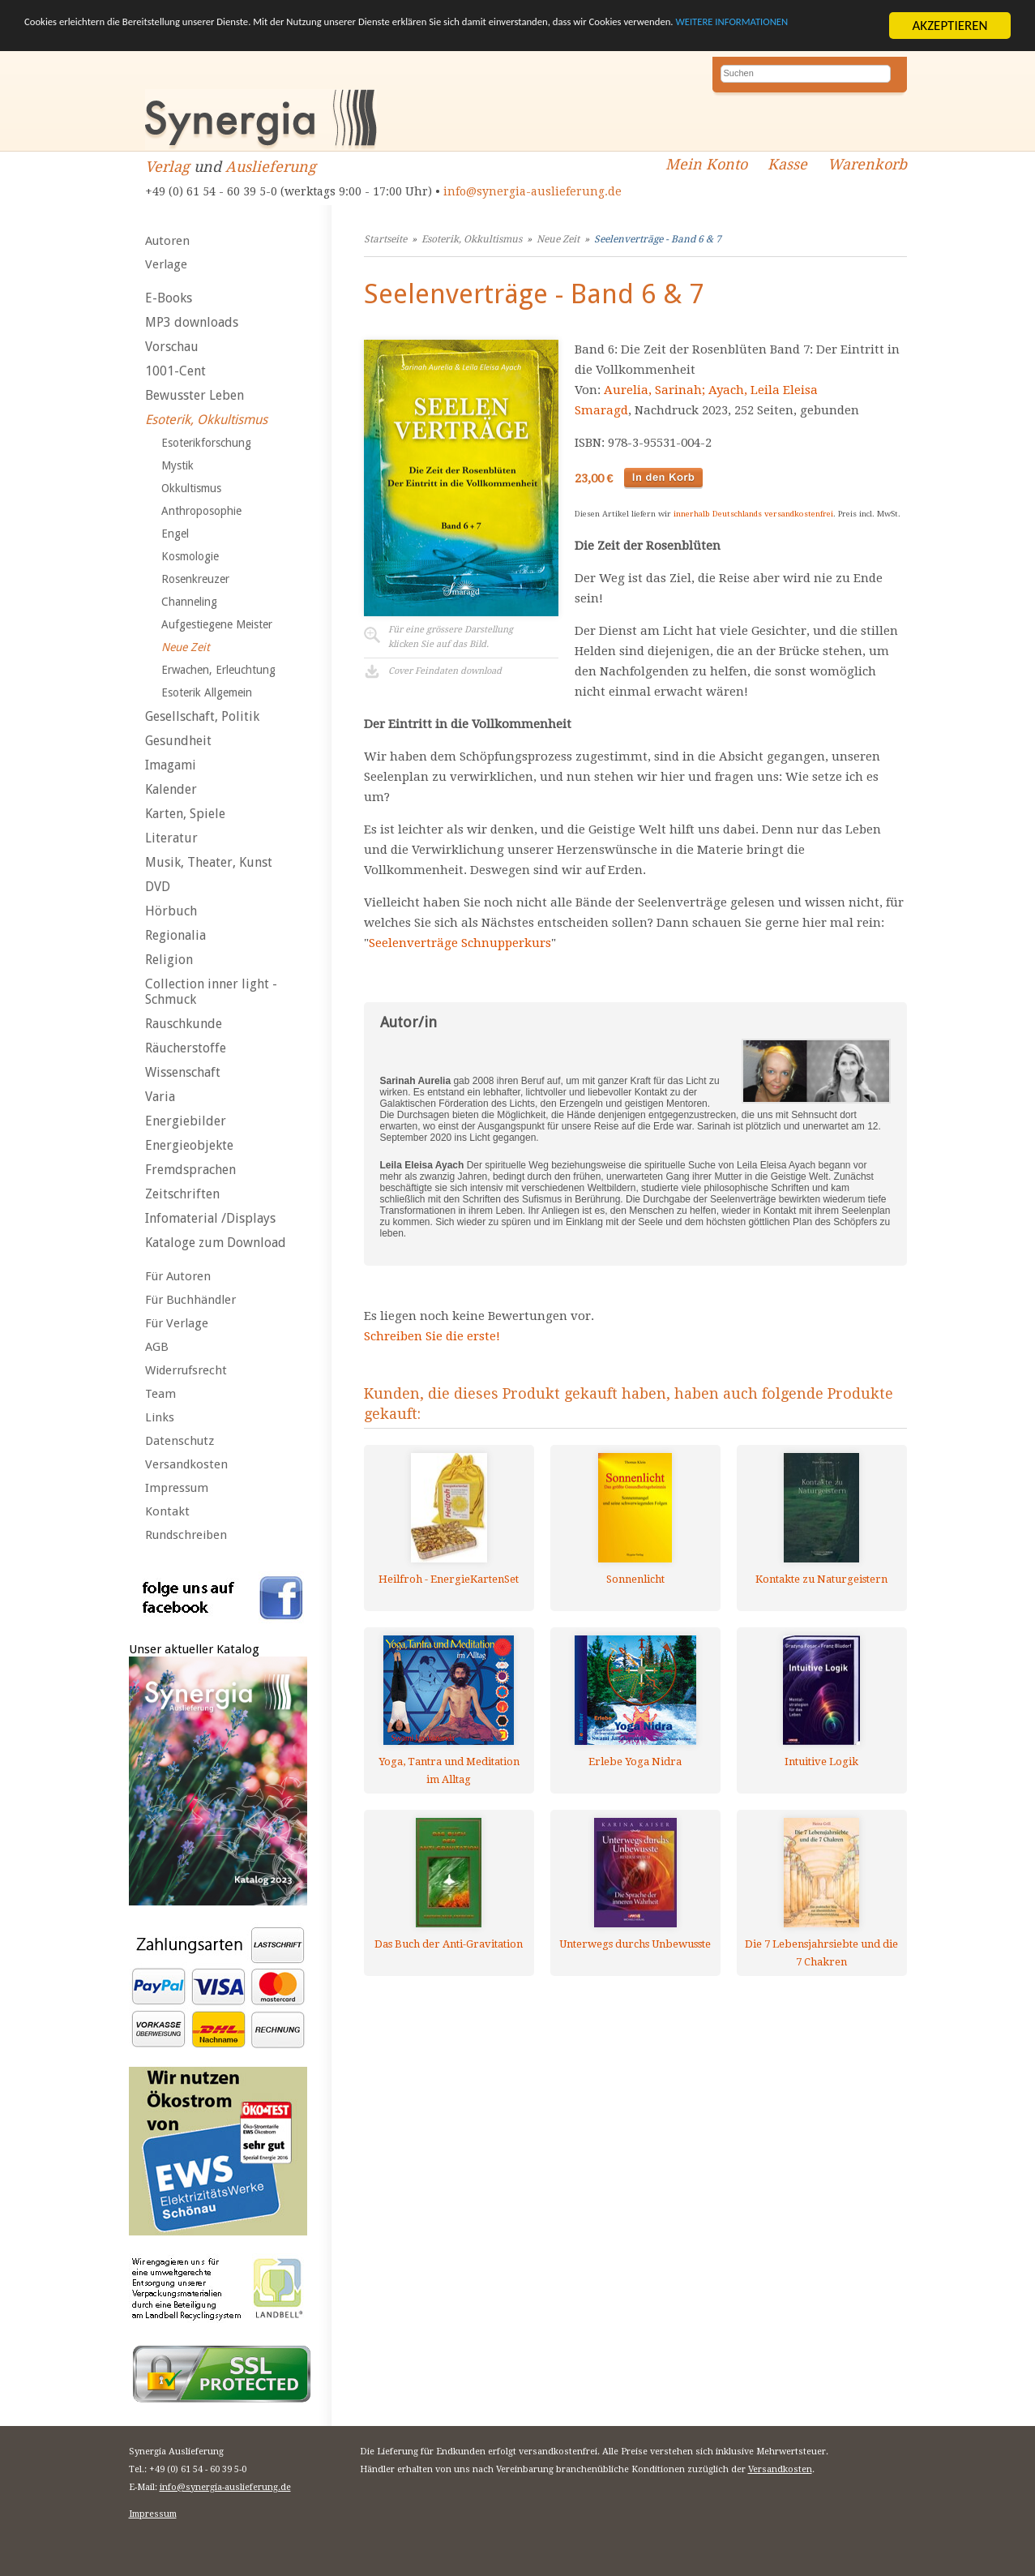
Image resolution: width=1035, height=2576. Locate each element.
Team (160, 1394)
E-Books (168, 298)
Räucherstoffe (185, 1048)
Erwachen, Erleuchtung (218, 669)
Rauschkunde (183, 1023)
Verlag (167, 166)
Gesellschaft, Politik (202, 716)
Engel (175, 533)
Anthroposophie (201, 510)
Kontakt (167, 1511)
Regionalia (175, 935)
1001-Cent (175, 371)
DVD (157, 886)
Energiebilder (185, 1121)
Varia (160, 1096)
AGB (157, 1346)
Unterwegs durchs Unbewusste (635, 1944)
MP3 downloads (191, 322)
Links (159, 1417)
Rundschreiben (186, 1535)
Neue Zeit (185, 647)
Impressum (176, 1488)
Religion (169, 959)
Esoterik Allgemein (206, 692)
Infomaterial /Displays (210, 1218)
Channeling (189, 601)
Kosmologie (190, 556)
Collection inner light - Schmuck (211, 991)
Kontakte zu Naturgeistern (821, 1579)
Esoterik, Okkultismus (206, 419)
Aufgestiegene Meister (216, 624)
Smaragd (601, 410)
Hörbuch (171, 911)
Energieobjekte (189, 1145)
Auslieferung (270, 166)
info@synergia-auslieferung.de (532, 191)
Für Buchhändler (190, 1299)
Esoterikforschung (206, 442)
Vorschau (172, 346)
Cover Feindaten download (445, 671)
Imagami (170, 765)
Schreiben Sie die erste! (432, 1336)
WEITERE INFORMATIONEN (169, 40)
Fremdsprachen (190, 1169)
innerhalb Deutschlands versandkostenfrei (753, 513)
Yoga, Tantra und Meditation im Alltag (449, 1770)
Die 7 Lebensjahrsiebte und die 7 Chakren (821, 1953)
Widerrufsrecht (186, 1370)
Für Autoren (178, 1276)
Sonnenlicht (635, 1579)
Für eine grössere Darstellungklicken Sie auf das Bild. (450, 636)
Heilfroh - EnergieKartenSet (449, 1579)
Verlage (166, 264)
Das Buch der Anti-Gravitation (448, 1944)
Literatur (171, 838)
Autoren (167, 241)
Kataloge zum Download (215, 1242)
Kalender (171, 789)
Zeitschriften (182, 1194)
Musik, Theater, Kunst (208, 862)
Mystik (177, 465)
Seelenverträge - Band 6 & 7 (657, 239)
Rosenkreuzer (195, 578)
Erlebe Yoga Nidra (635, 1761)
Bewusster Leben (194, 395)
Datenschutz (179, 1441)
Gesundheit (178, 740)
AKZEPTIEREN (949, 25)
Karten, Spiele (185, 813)
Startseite (385, 239)
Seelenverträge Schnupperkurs (460, 943)
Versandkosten (186, 1464)
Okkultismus (191, 488)
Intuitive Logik (821, 1761)
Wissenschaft (182, 1072)
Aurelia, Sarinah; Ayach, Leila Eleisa (711, 390)
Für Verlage (176, 1323)
